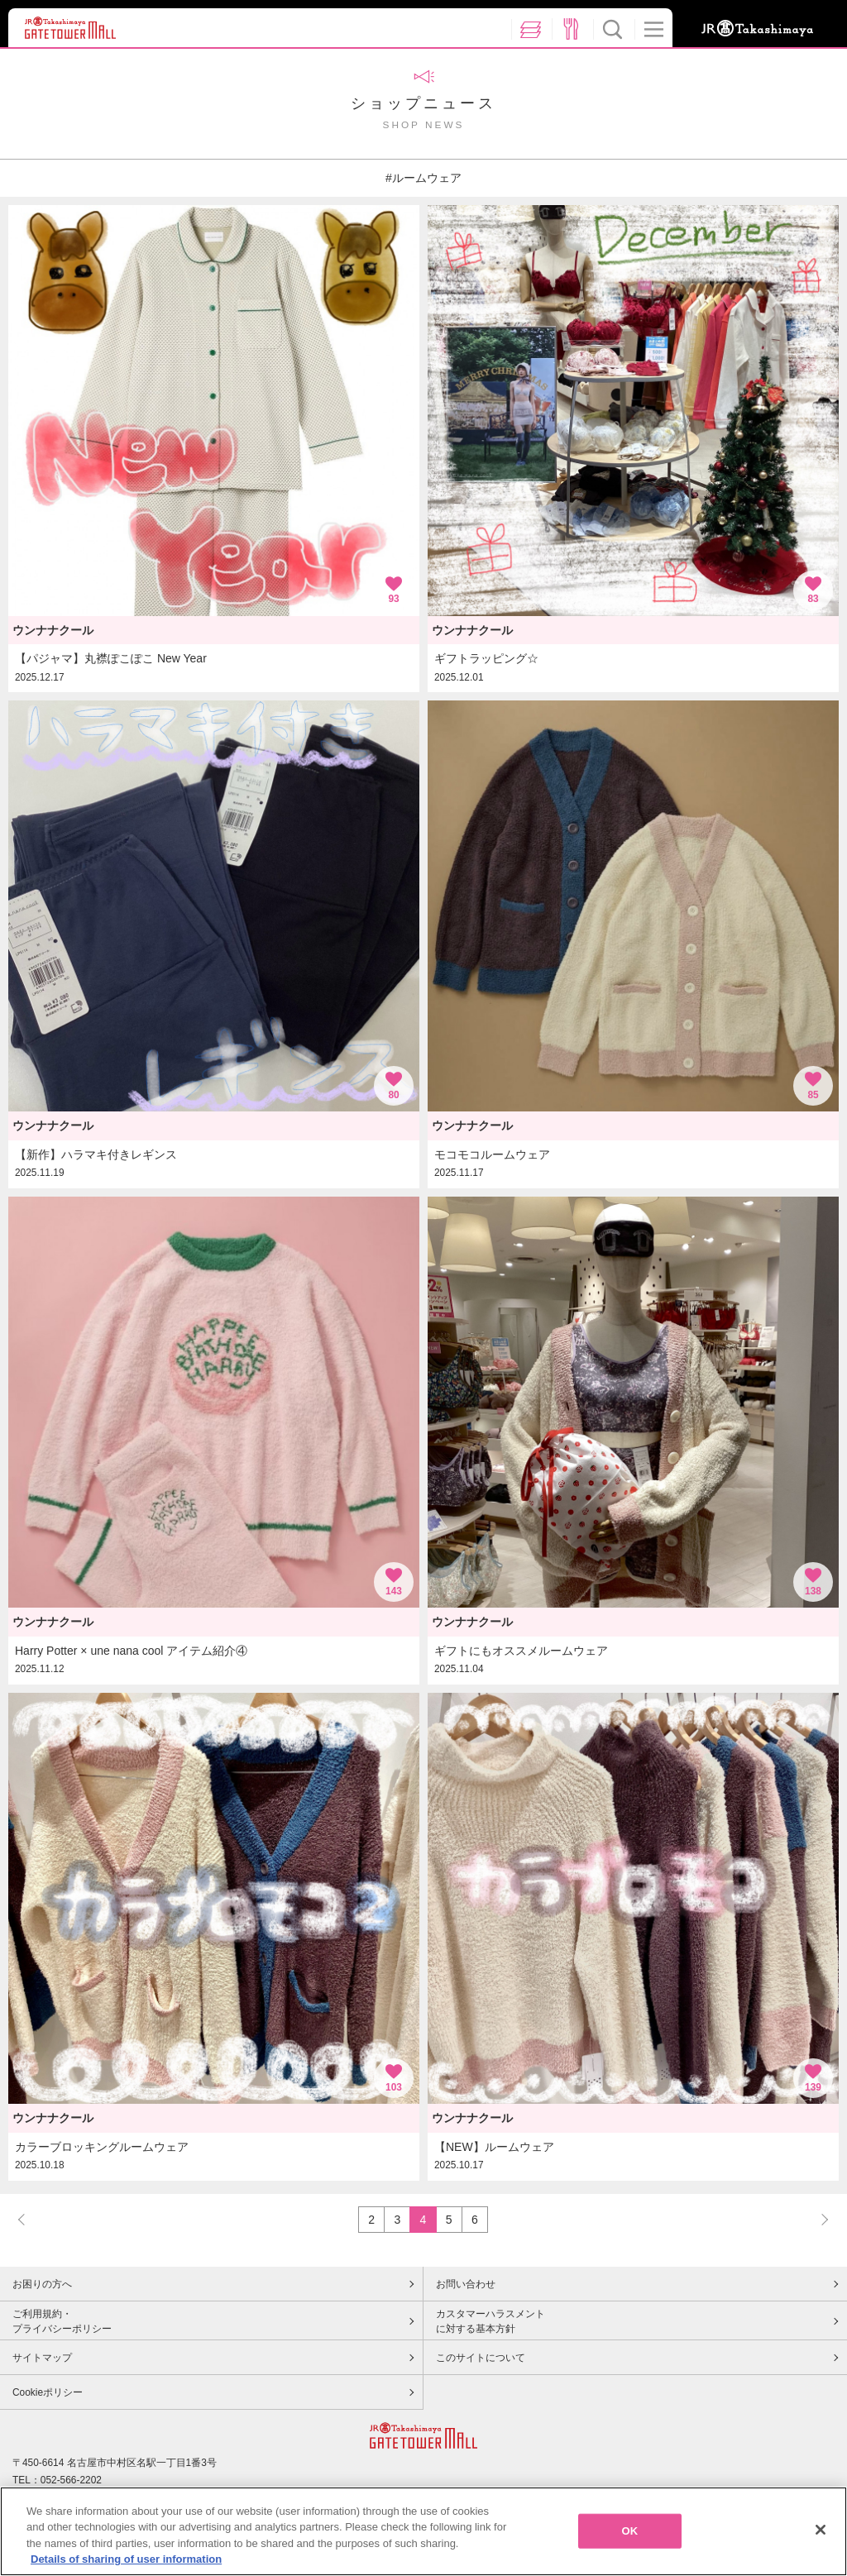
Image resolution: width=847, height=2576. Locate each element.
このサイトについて (480, 2357)
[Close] (820, 2529)
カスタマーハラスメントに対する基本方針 (490, 2321)
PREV (29, 2219)
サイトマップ (42, 2357)
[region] (423, 2531)
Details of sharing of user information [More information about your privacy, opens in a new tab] (126, 2559)
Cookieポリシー (47, 2392)
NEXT (817, 2219)
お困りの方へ (42, 2284)
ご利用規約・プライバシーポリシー (62, 2321)
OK (630, 2531)
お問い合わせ (465, 2284)
